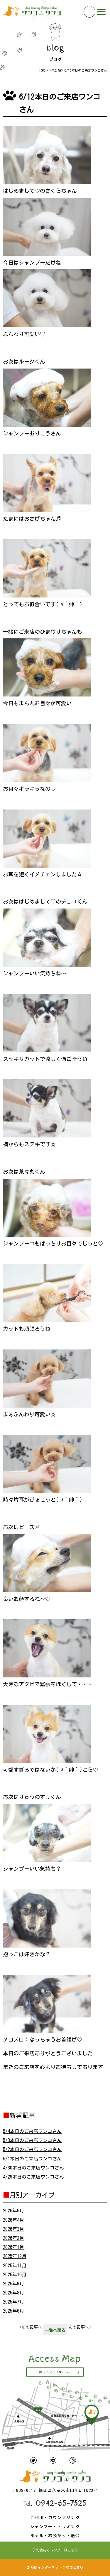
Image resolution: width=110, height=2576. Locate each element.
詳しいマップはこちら (55, 2372)
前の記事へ (30, 2327)
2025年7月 (13, 2301)
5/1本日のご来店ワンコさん (32, 2158)
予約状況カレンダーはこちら (55, 2550)
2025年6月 (13, 2311)
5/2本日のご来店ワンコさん (32, 2149)
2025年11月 (14, 2265)
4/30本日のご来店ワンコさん (33, 2167)
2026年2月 (13, 2238)
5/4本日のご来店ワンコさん (32, 2131)
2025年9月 (13, 2283)
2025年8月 (13, 2292)
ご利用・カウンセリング (55, 2518)
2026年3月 (13, 2229)
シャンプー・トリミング (55, 2527)
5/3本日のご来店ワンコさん (32, 2140)
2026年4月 (13, 2220)
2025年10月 (14, 2274)
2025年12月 (14, 2256)
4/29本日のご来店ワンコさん (33, 2176)
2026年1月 (13, 2247)
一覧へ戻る (55, 2330)
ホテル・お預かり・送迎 (55, 2536)
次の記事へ (79, 2327)
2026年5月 (13, 2210)
